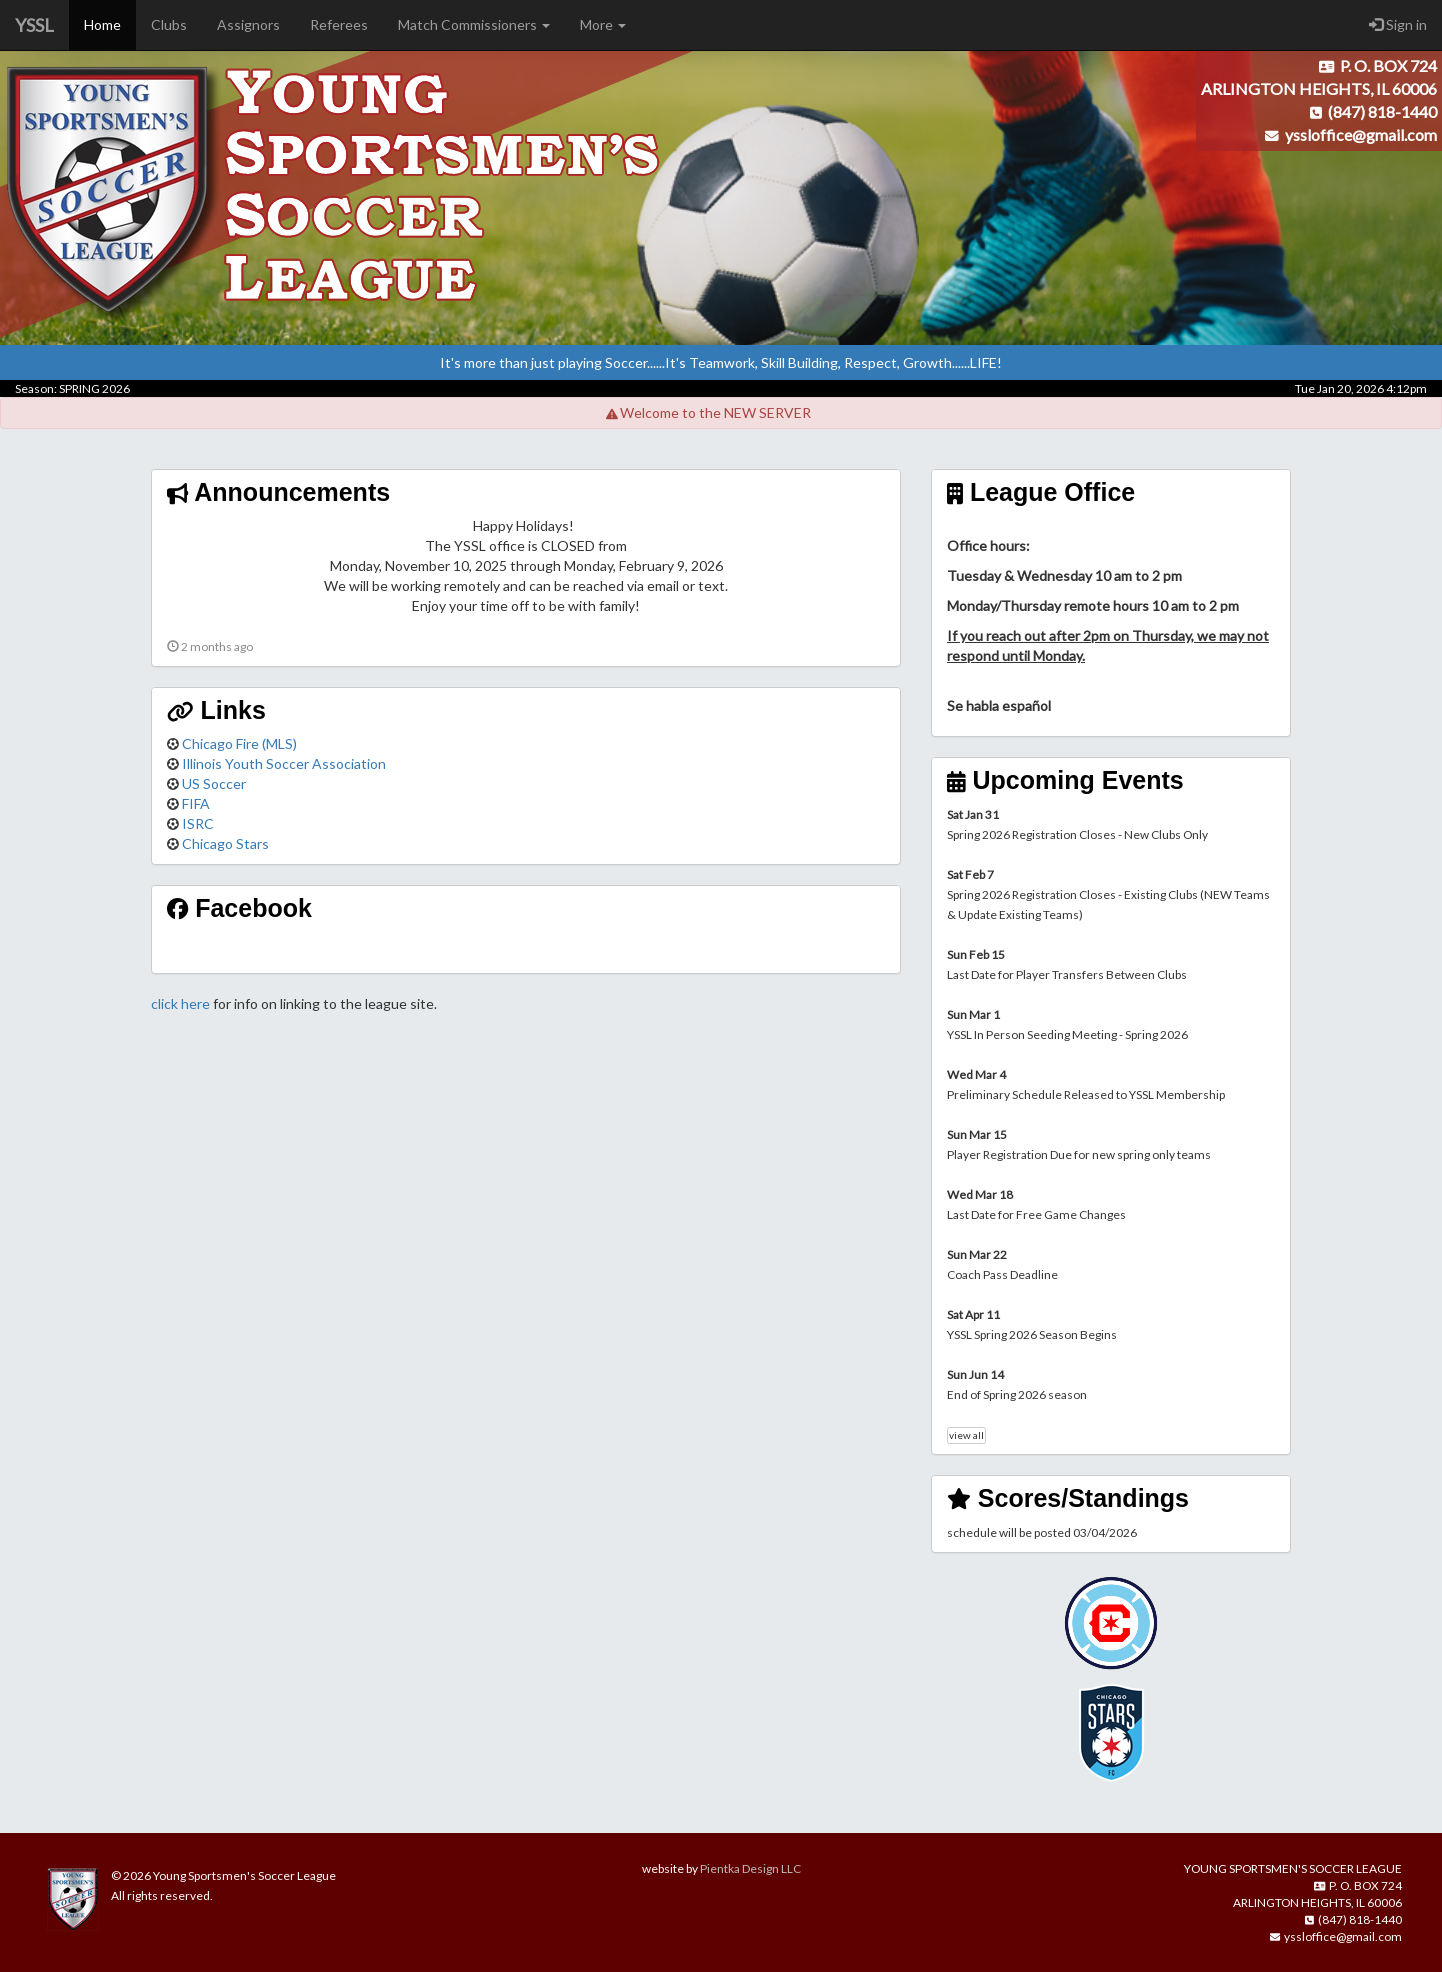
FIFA (196, 803)
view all (966, 1435)
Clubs (169, 24)
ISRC (198, 823)
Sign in (1398, 24)
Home (102, 24)
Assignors (248, 24)
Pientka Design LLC (750, 1868)
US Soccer (214, 783)
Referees (339, 24)
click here (180, 1003)
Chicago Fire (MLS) (239, 743)
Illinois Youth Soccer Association (284, 763)
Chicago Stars (225, 843)
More (603, 24)
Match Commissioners (474, 24)
